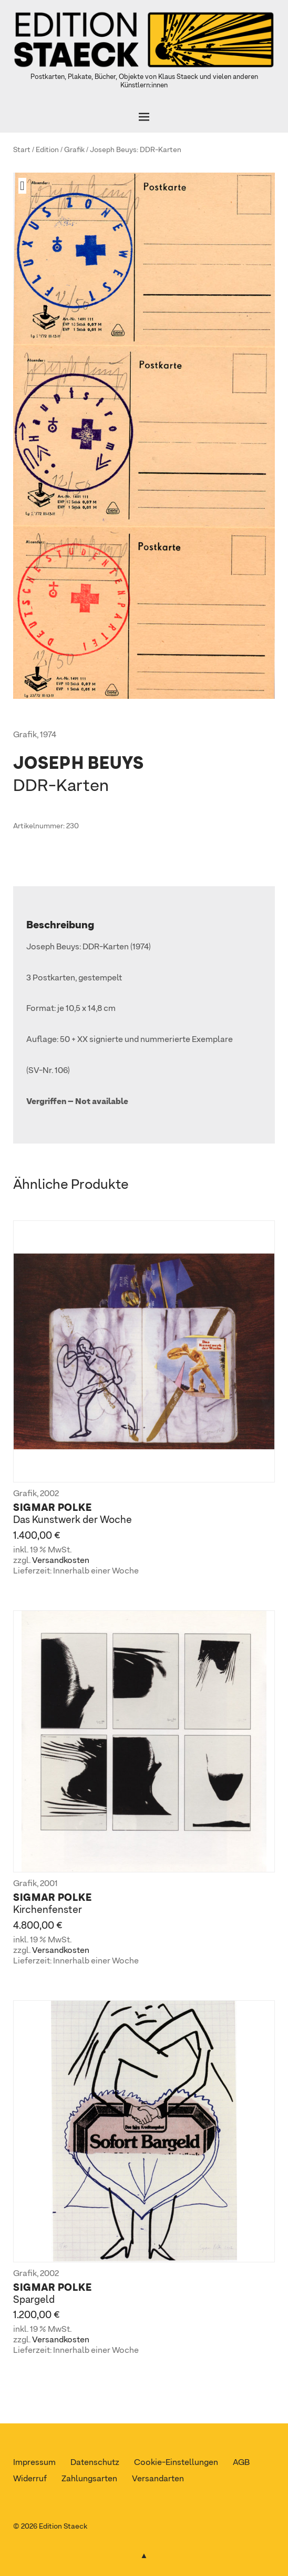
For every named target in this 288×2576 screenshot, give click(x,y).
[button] (26, 186)
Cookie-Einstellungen (176, 2463)
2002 (49, 1494)
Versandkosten (60, 1561)
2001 (49, 1884)
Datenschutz (94, 2463)
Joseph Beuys (113, 150)
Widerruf (30, 2479)
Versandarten (158, 2479)
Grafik (74, 150)
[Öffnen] (144, 117)
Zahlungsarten (89, 2479)
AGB (241, 2463)
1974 (48, 735)
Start (21, 150)
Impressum (34, 2463)
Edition (47, 150)
